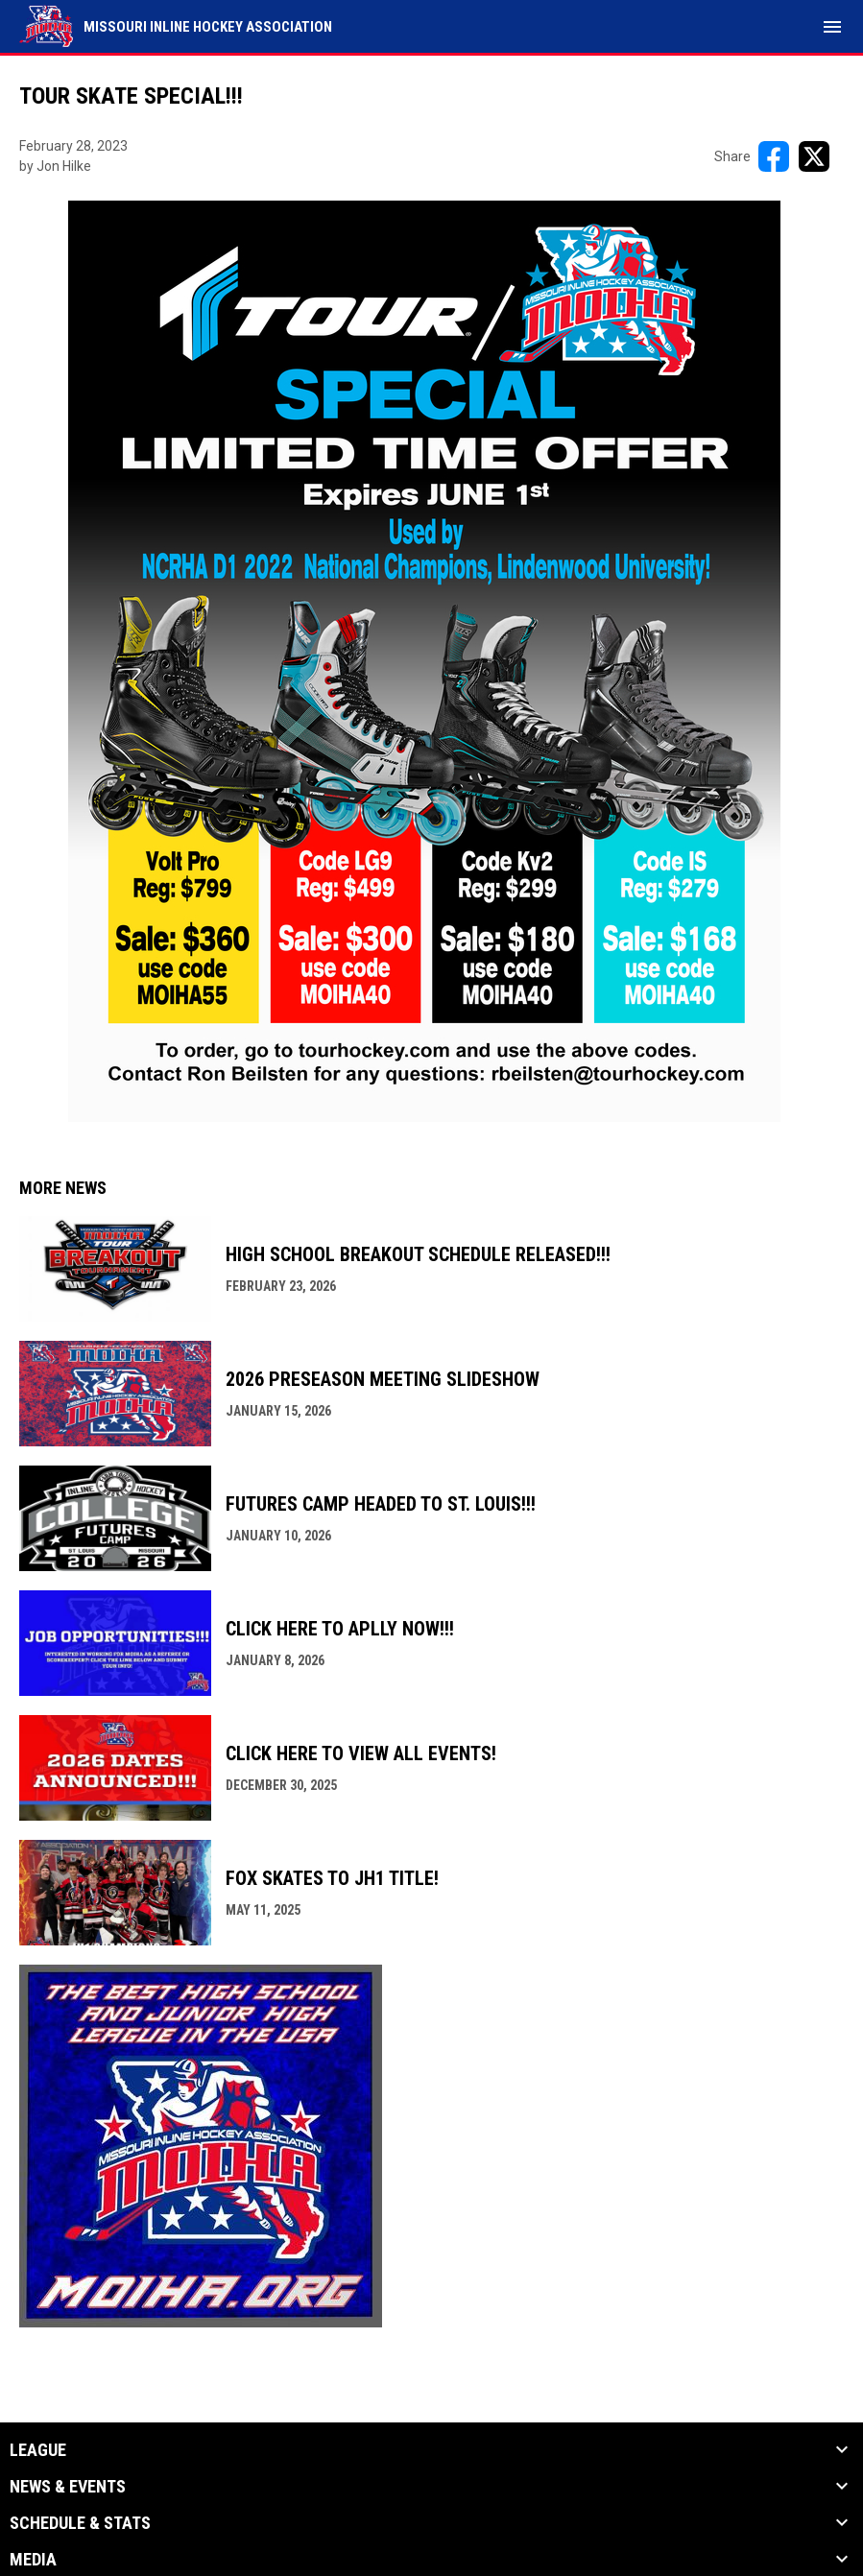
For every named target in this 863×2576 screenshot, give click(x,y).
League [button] (38, 2450)
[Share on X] (814, 156)
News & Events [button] (68, 2486)
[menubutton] (832, 26)
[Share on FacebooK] (773, 156)
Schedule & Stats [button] (80, 2523)
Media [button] (33, 2559)
